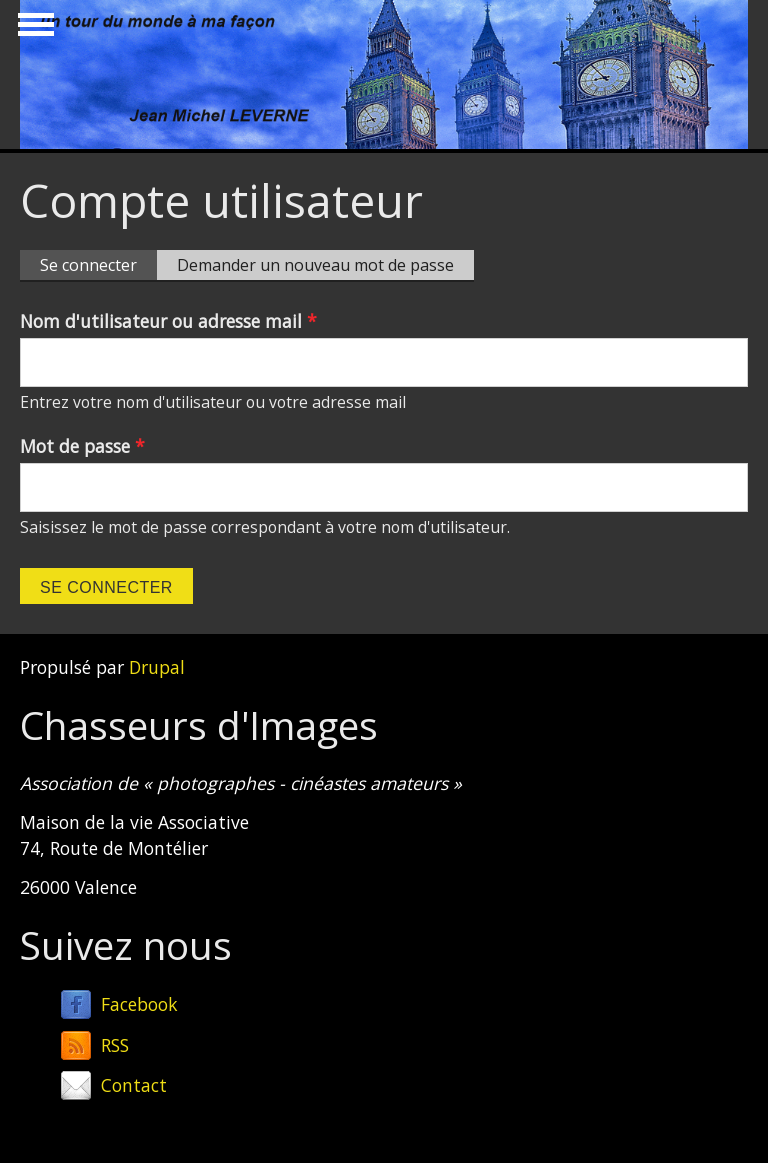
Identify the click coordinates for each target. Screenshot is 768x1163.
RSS (115, 1044)
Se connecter (98, 266)
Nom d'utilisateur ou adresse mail (168, 321)
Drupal (157, 667)
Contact (134, 1085)
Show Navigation (33, 30)
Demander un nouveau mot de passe (315, 265)
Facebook (139, 1003)
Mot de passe (82, 446)
